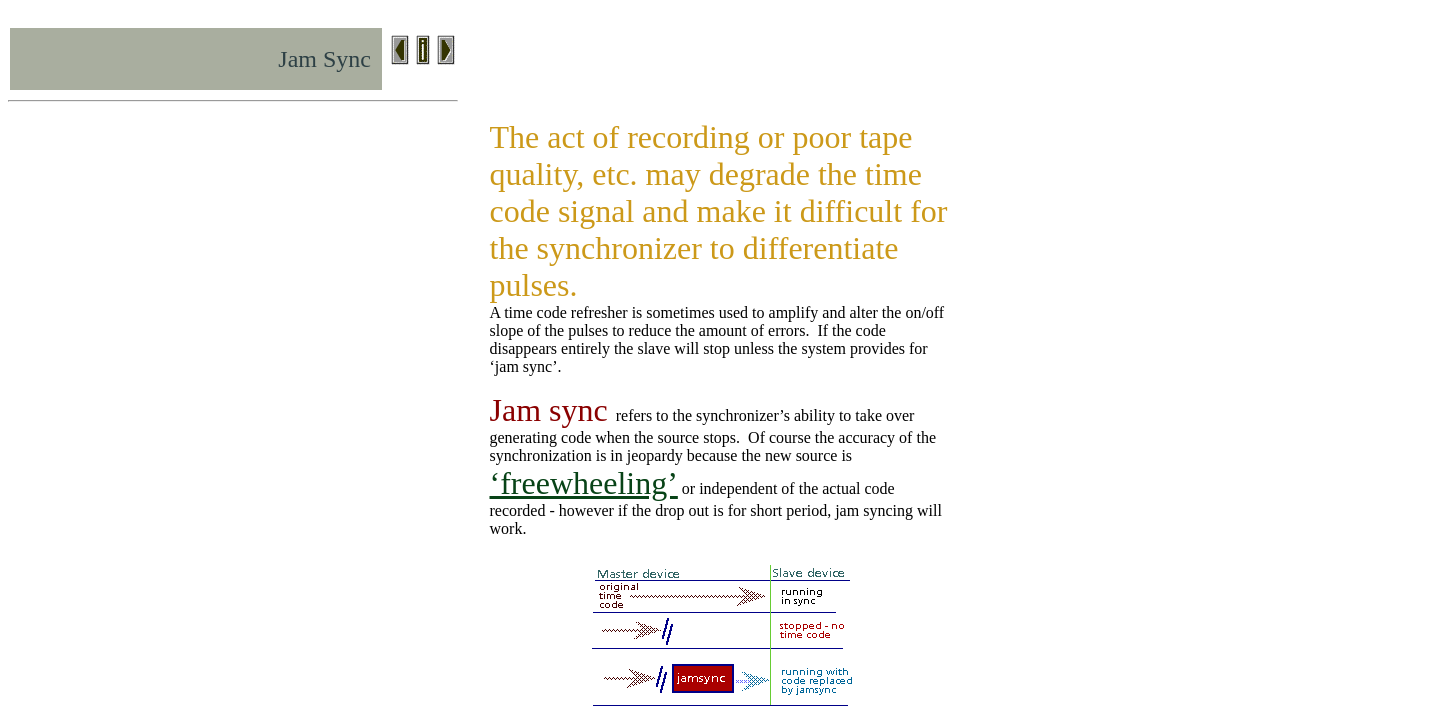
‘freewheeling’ (584, 483)
